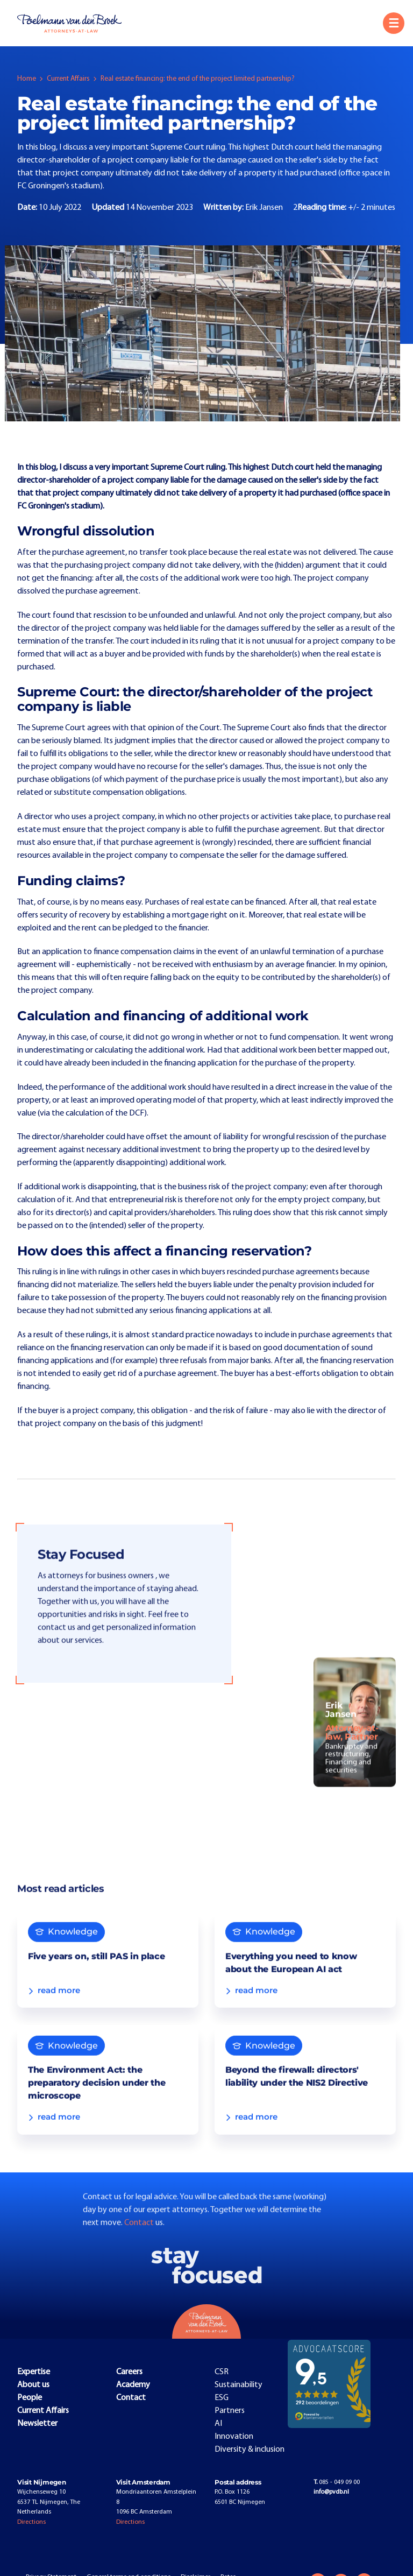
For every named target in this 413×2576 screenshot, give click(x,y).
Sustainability (238, 2385)
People (29, 2398)
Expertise (33, 2372)
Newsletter (37, 2423)
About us (33, 2385)
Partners (230, 2410)
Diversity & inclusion (249, 2449)
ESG (222, 2398)
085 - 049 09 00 (337, 2482)
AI (218, 2423)
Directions (31, 2522)
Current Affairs (68, 78)
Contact (139, 2245)
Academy (133, 2385)
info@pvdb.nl (331, 2492)
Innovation (234, 2436)
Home (26, 78)
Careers (129, 2372)
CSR (222, 2372)
